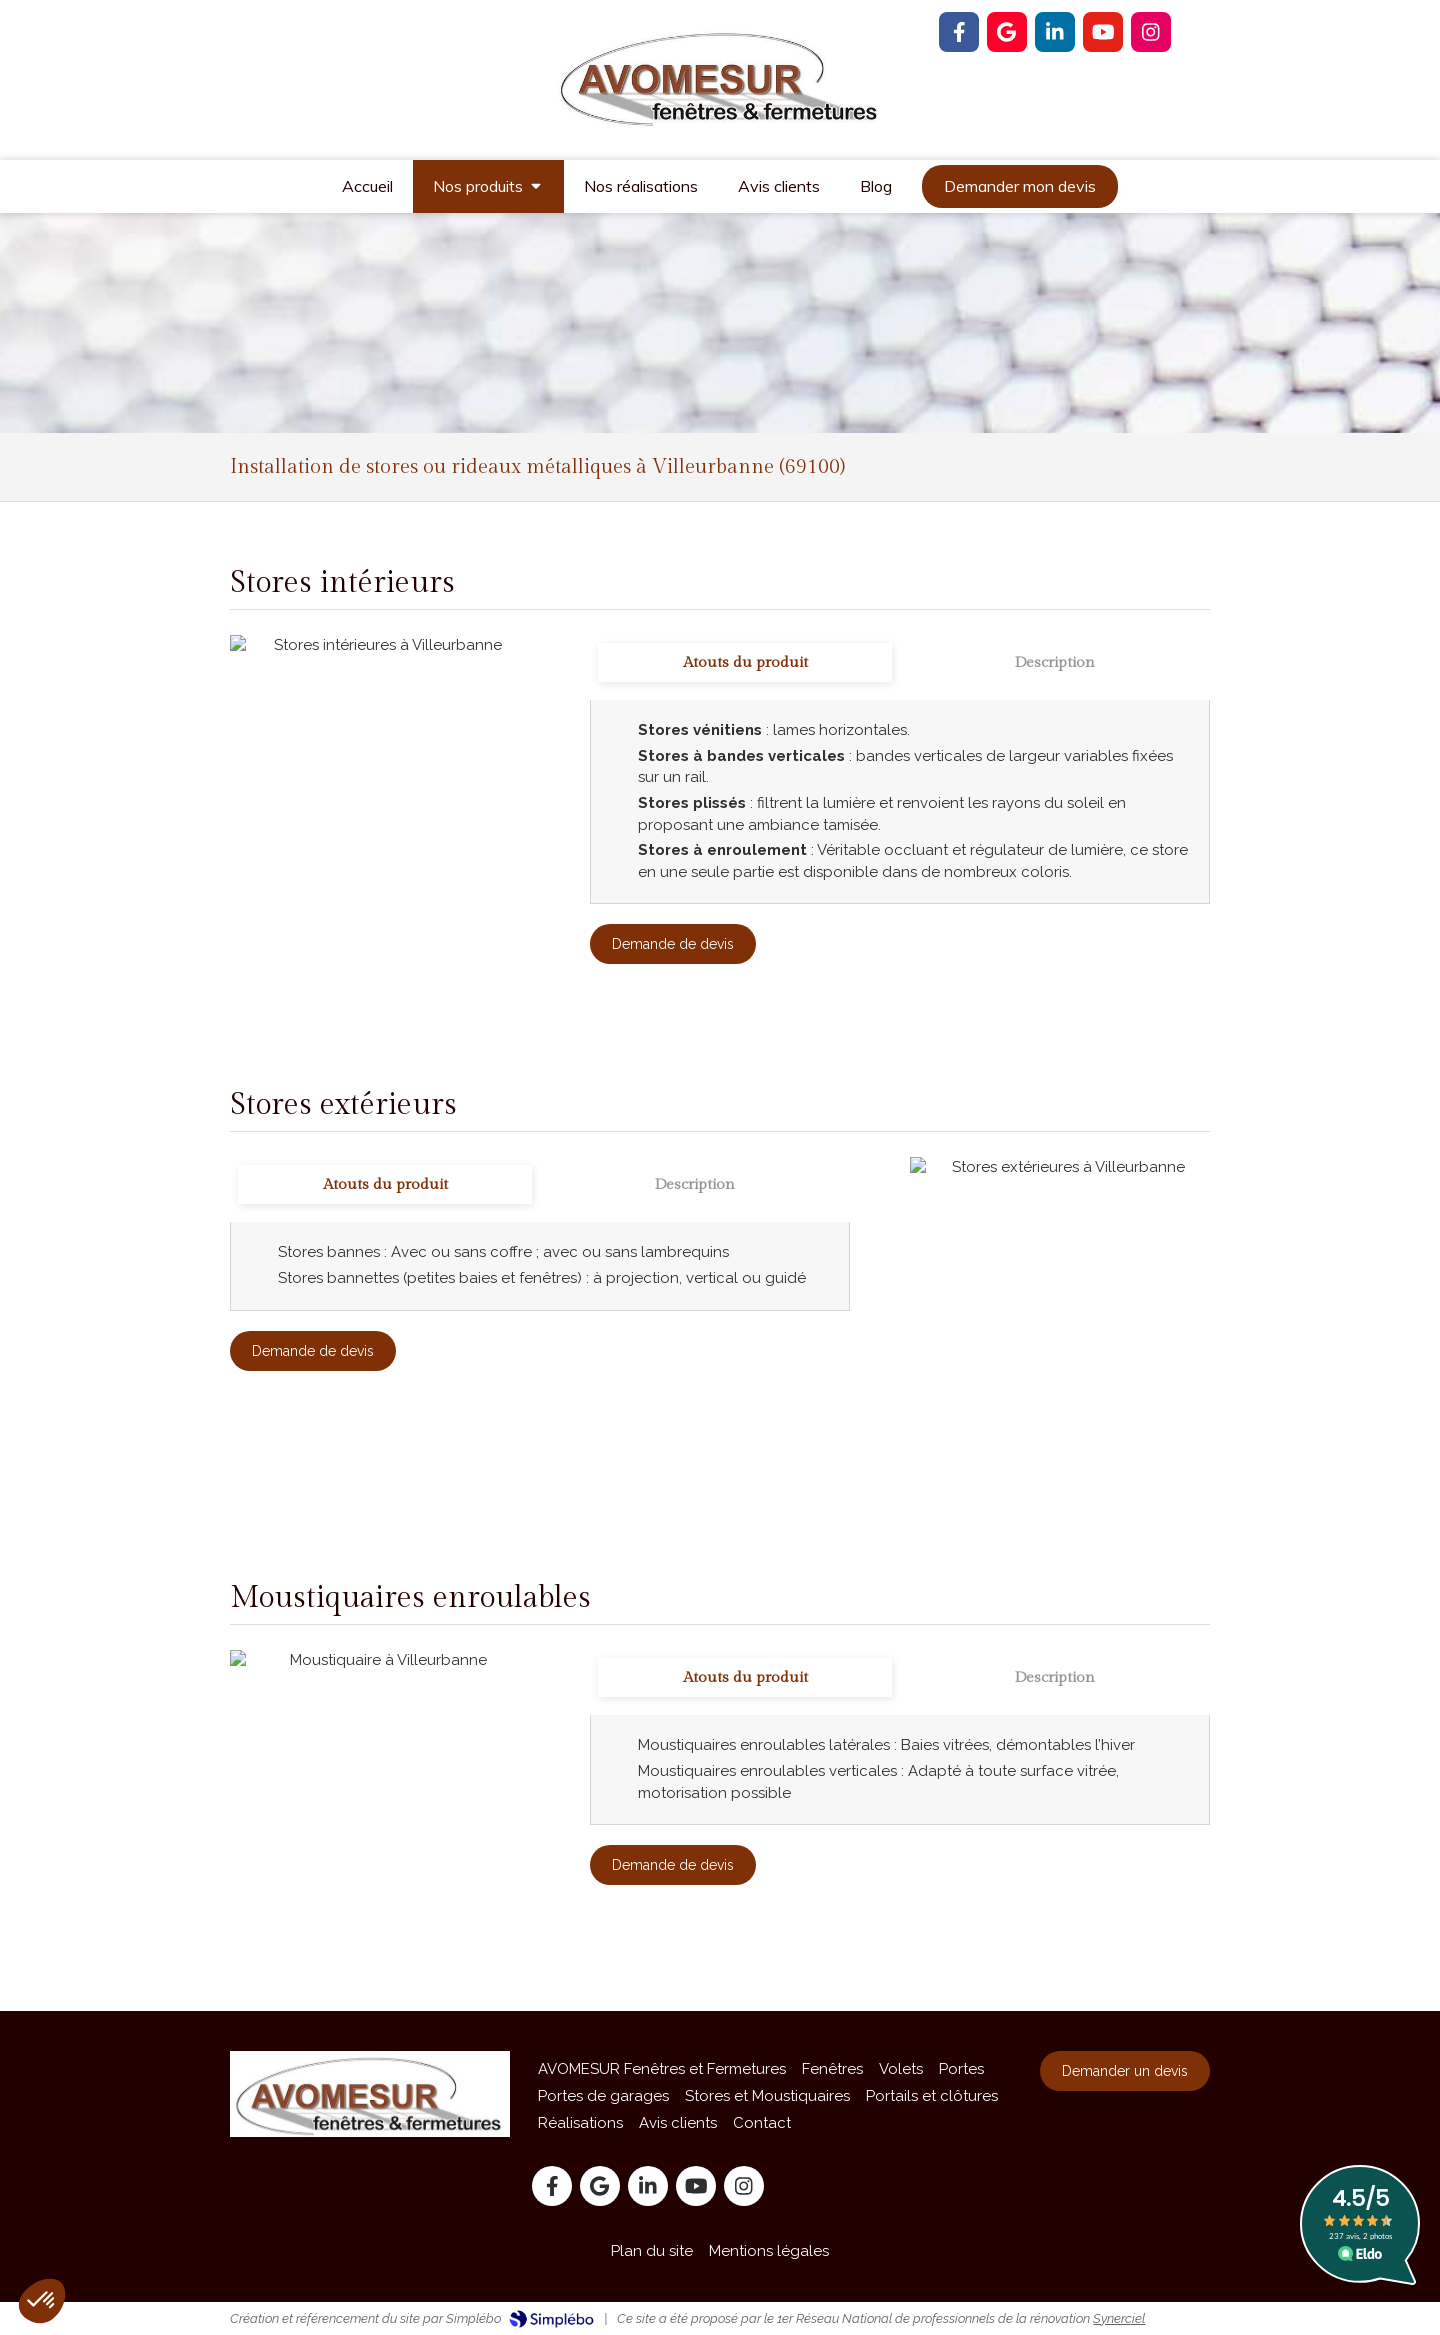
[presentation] (745, 662)
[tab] (745, 662)
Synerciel (1119, 2318)
